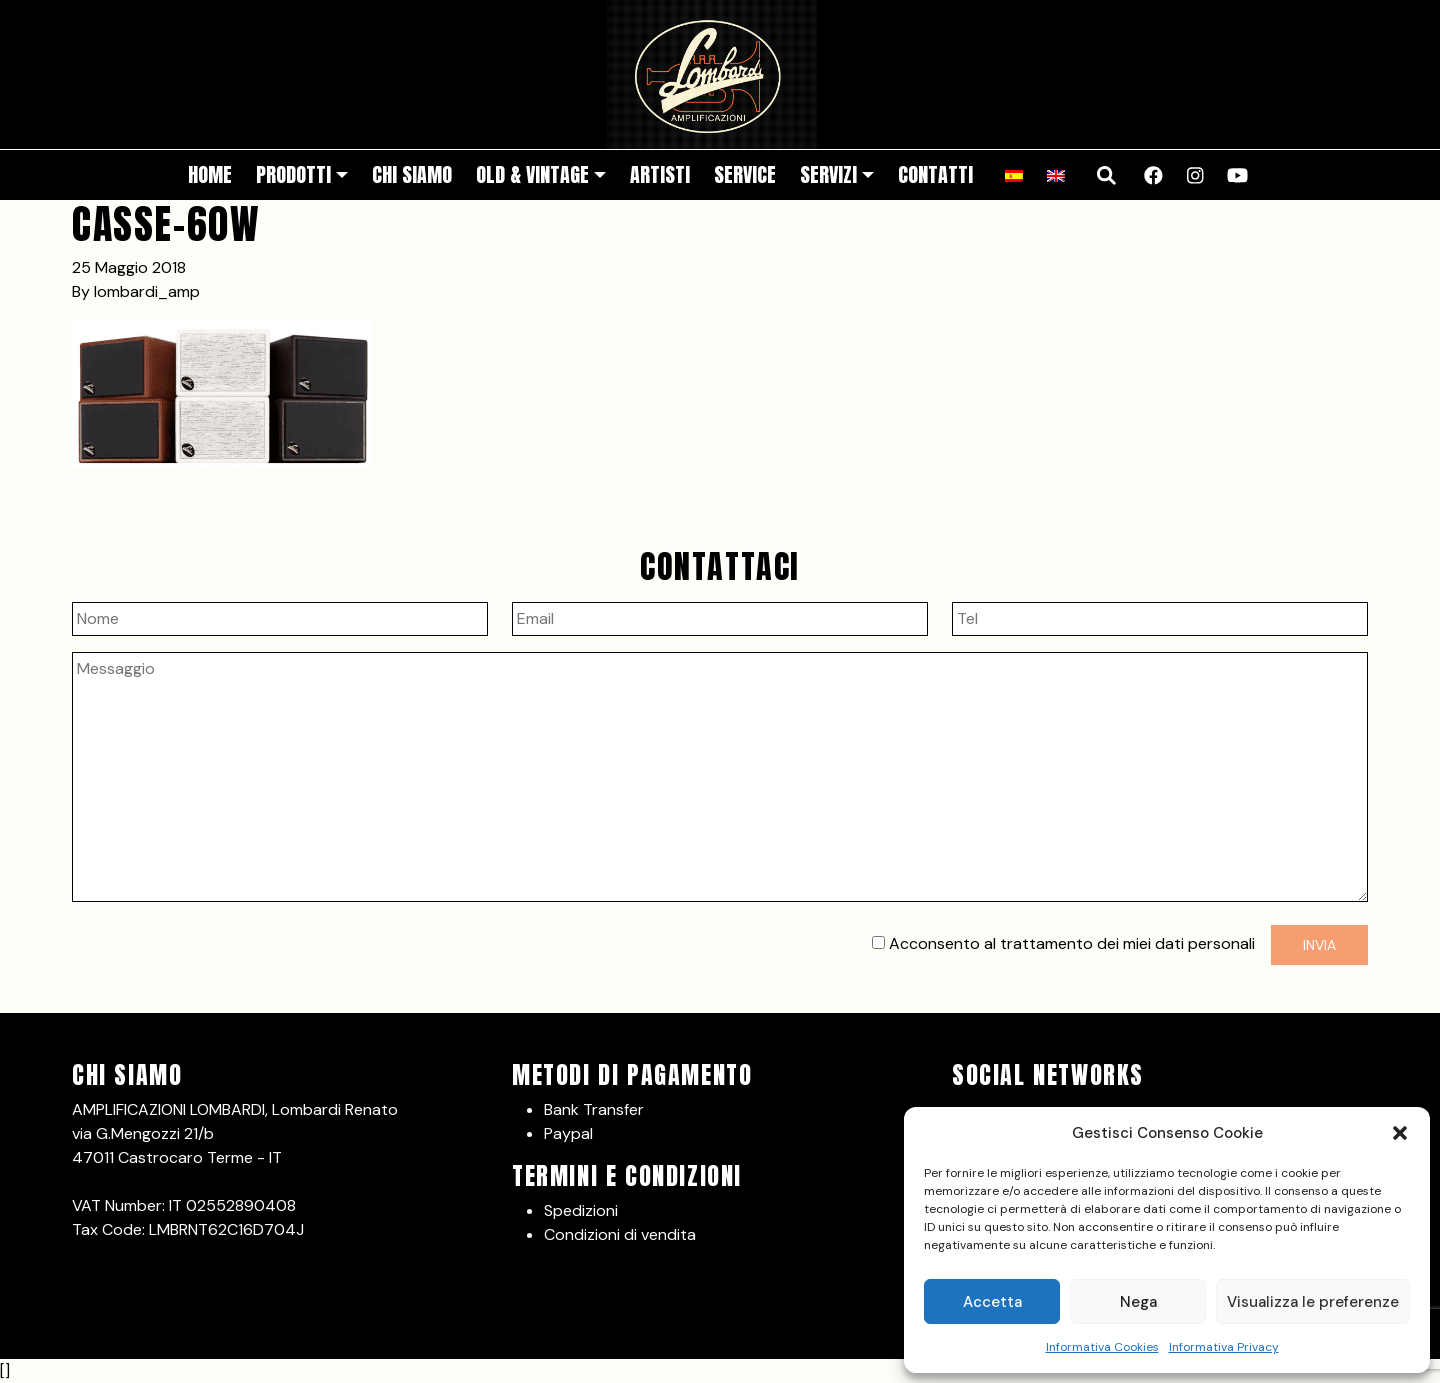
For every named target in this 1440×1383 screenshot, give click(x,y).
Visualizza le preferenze (1313, 1302)
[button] (1400, 1133)
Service (745, 174)
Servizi (828, 174)
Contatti (935, 174)
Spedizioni (581, 1210)
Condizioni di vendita (620, 1234)
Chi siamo (412, 174)
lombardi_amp (147, 291)
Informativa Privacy (1224, 1347)
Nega (1138, 1302)
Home (210, 174)
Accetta (992, 1302)
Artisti (660, 174)
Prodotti (293, 174)
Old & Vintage (532, 174)
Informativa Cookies (1102, 1347)
